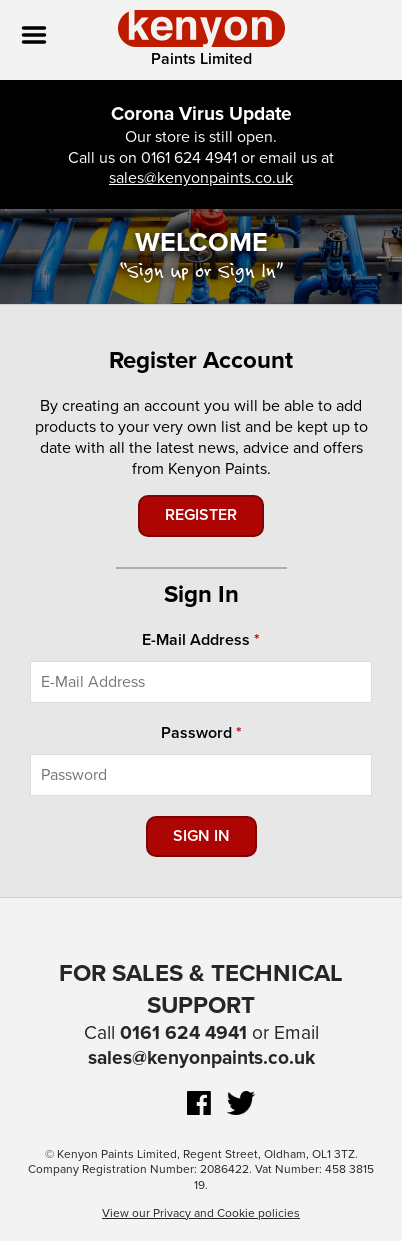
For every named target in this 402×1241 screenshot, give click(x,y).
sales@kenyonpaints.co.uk (201, 178)
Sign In (201, 836)
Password (196, 733)
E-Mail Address (196, 640)
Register (201, 515)
